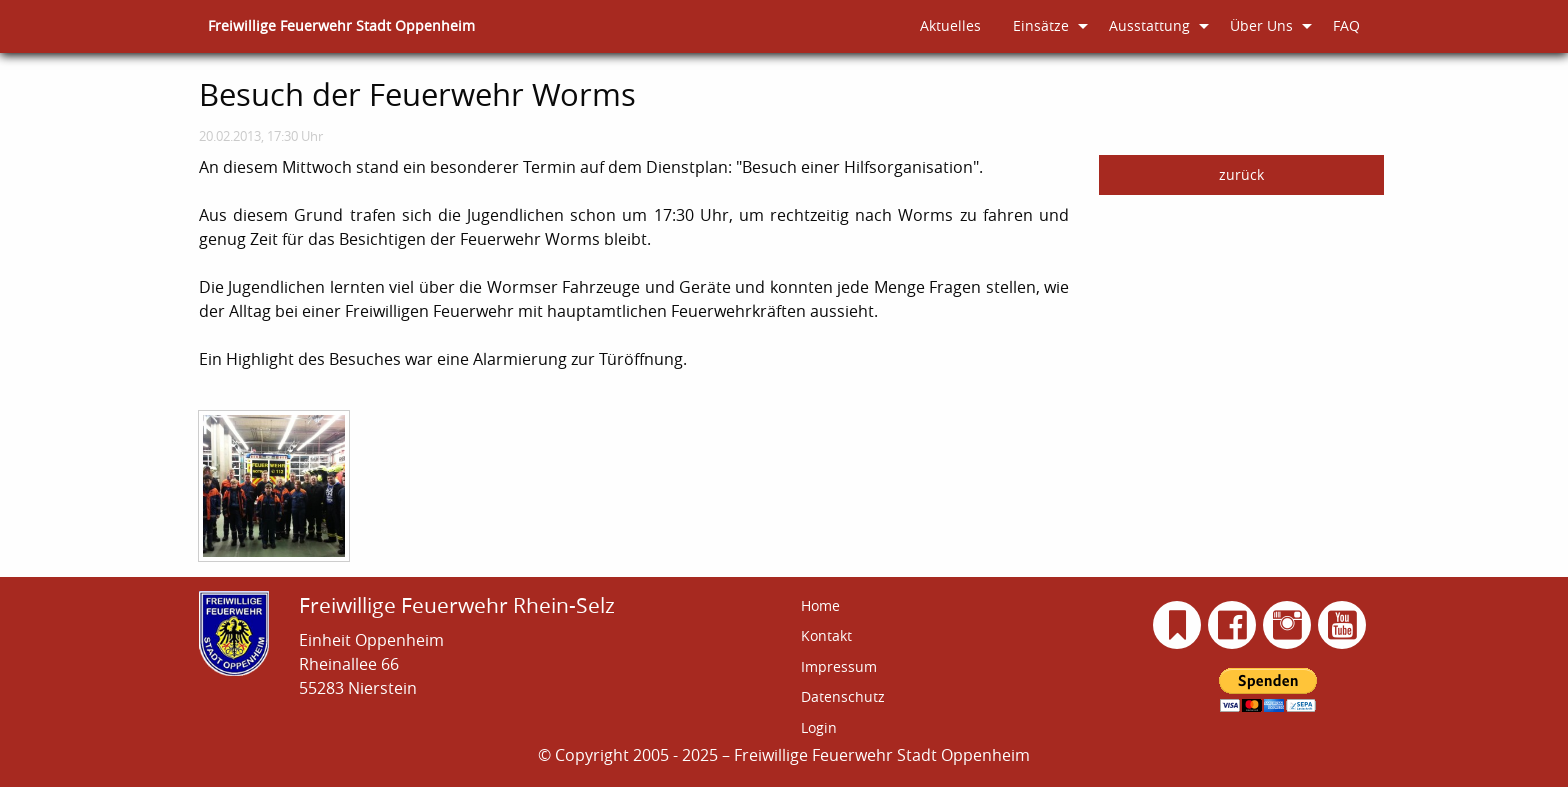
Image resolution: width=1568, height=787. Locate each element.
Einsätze (1041, 25)
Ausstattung (1149, 25)
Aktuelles (950, 25)
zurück (1241, 174)
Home (820, 605)
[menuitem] (341, 26)
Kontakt (826, 635)
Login (819, 727)
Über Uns (1261, 25)
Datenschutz (843, 696)
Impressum (839, 666)
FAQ (1346, 25)
